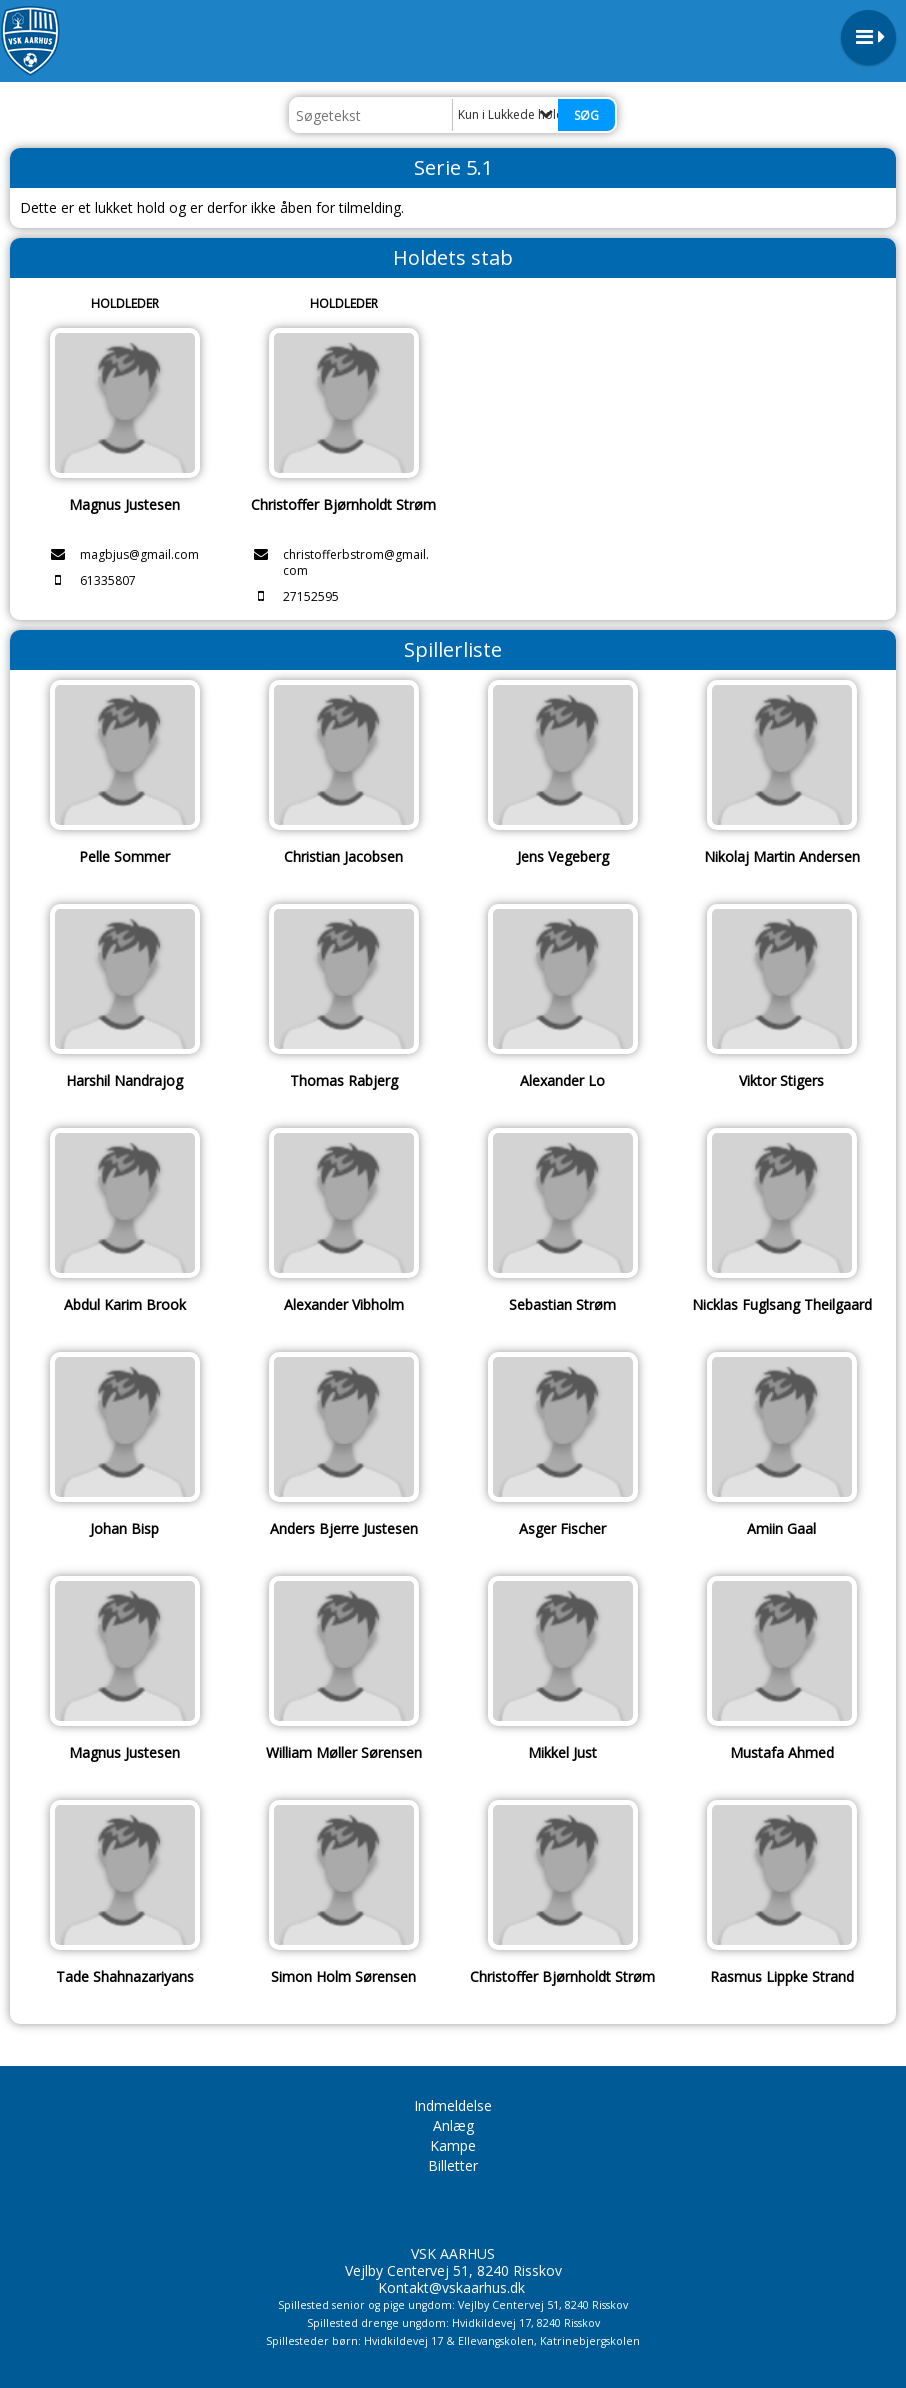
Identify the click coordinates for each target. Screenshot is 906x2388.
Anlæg (453, 2125)
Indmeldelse (453, 2105)
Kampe (453, 2145)
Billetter (453, 2165)
